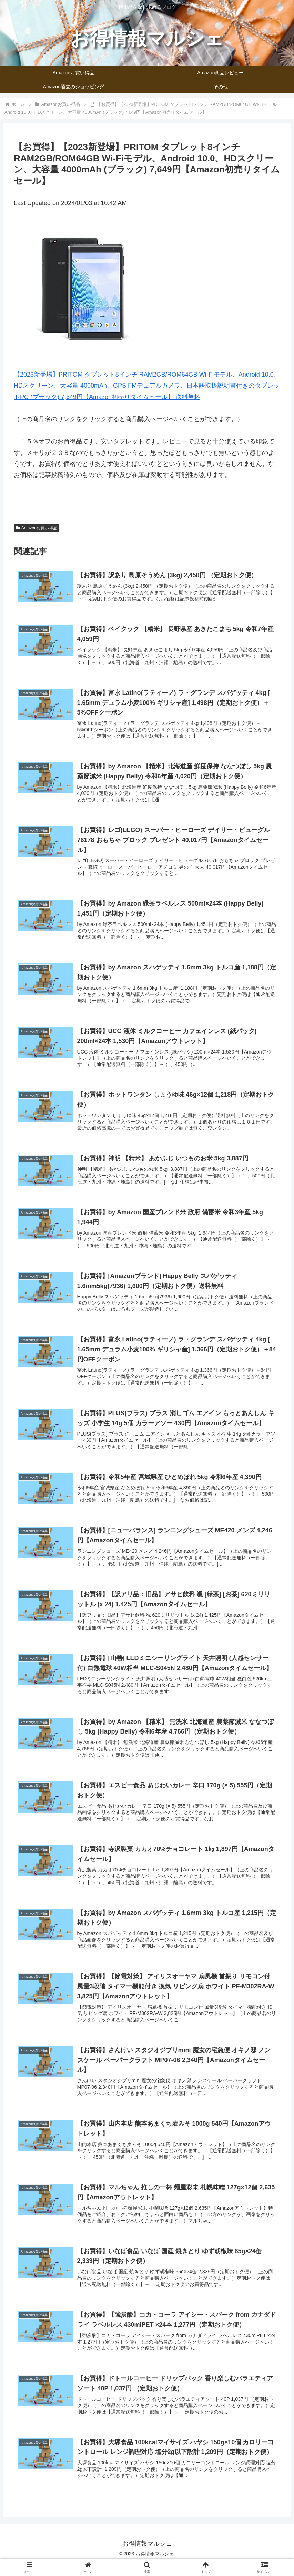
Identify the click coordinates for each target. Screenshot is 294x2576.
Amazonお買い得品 (36, 528)
